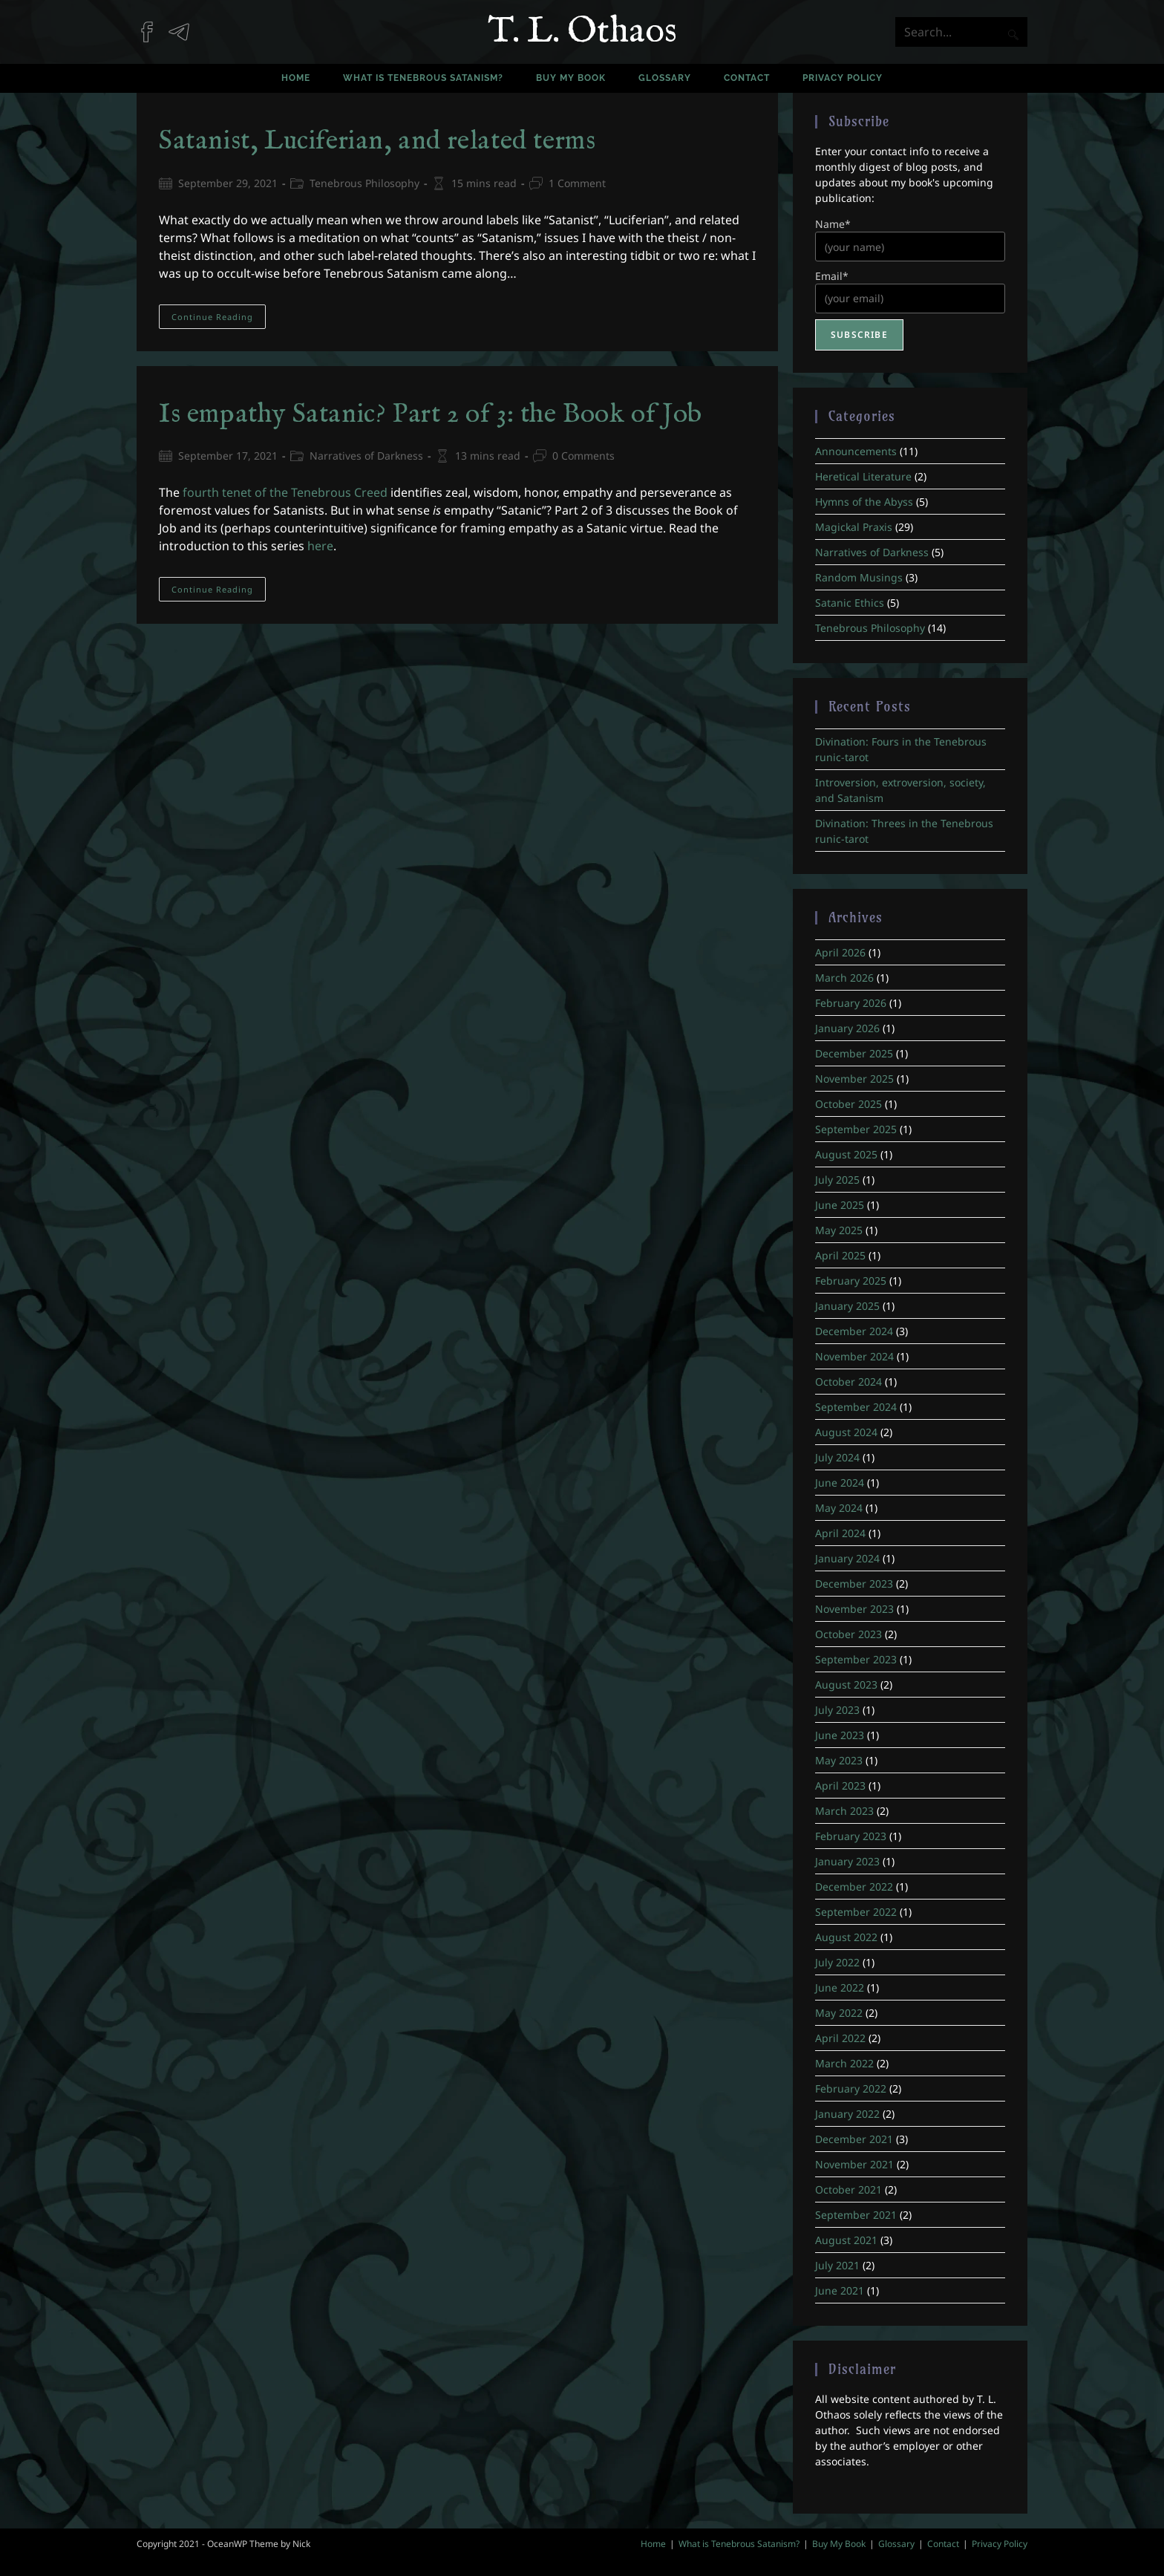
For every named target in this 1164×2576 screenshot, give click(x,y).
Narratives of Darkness (366, 456)
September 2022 (856, 1912)
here (320, 546)
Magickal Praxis (853, 527)
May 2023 (839, 1760)
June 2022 (839, 1987)
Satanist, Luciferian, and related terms (377, 141)
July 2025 (837, 1180)
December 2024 (854, 1331)
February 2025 (850, 1281)
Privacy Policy (999, 2543)
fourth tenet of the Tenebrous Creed (285, 492)
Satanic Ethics (849, 603)
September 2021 (856, 2215)
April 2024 (840, 1533)
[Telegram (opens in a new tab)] (184, 24)
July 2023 (837, 1710)
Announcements (856, 451)
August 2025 (846, 1154)
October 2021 (848, 2189)
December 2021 (854, 2139)
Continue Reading (218, 319)
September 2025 (856, 1129)
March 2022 (844, 2063)
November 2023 (854, 1609)
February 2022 (850, 2088)
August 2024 (846, 1432)
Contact (943, 2543)
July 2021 (837, 2265)
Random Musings (859, 577)
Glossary (896, 2543)
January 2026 (847, 1028)
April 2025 (840, 1255)
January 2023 (847, 1861)
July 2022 (837, 1962)
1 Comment (577, 183)
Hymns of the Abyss (864, 502)
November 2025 (854, 1079)
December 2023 (854, 1583)
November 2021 (854, 2164)
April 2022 (840, 2038)
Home (653, 2543)
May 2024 (839, 1508)
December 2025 (854, 1053)
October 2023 (848, 1634)
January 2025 (847, 1306)
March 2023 (844, 1811)
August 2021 (846, 2240)
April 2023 (840, 1785)
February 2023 (850, 1836)
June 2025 (839, 1205)
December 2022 (854, 1886)
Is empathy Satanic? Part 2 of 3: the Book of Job (430, 414)
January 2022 (847, 2114)
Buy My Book (839, 2543)
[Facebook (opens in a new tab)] (153, 24)
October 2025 (848, 1104)
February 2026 (850, 1003)
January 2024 (847, 1558)
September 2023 (856, 1659)
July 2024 (837, 1457)
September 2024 (856, 1407)
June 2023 (839, 1735)
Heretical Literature (863, 476)
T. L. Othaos (582, 32)
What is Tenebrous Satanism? (739, 2543)
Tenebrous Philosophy (364, 183)
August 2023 (846, 1684)
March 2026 (844, 978)
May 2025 (839, 1230)
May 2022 (839, 2013)
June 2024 (839, 1483)
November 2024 (854, 1356)
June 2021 (839, 2290)
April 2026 (840, 952)
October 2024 (848, 1382)
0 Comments (583, 456)
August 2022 (846, 1937)
